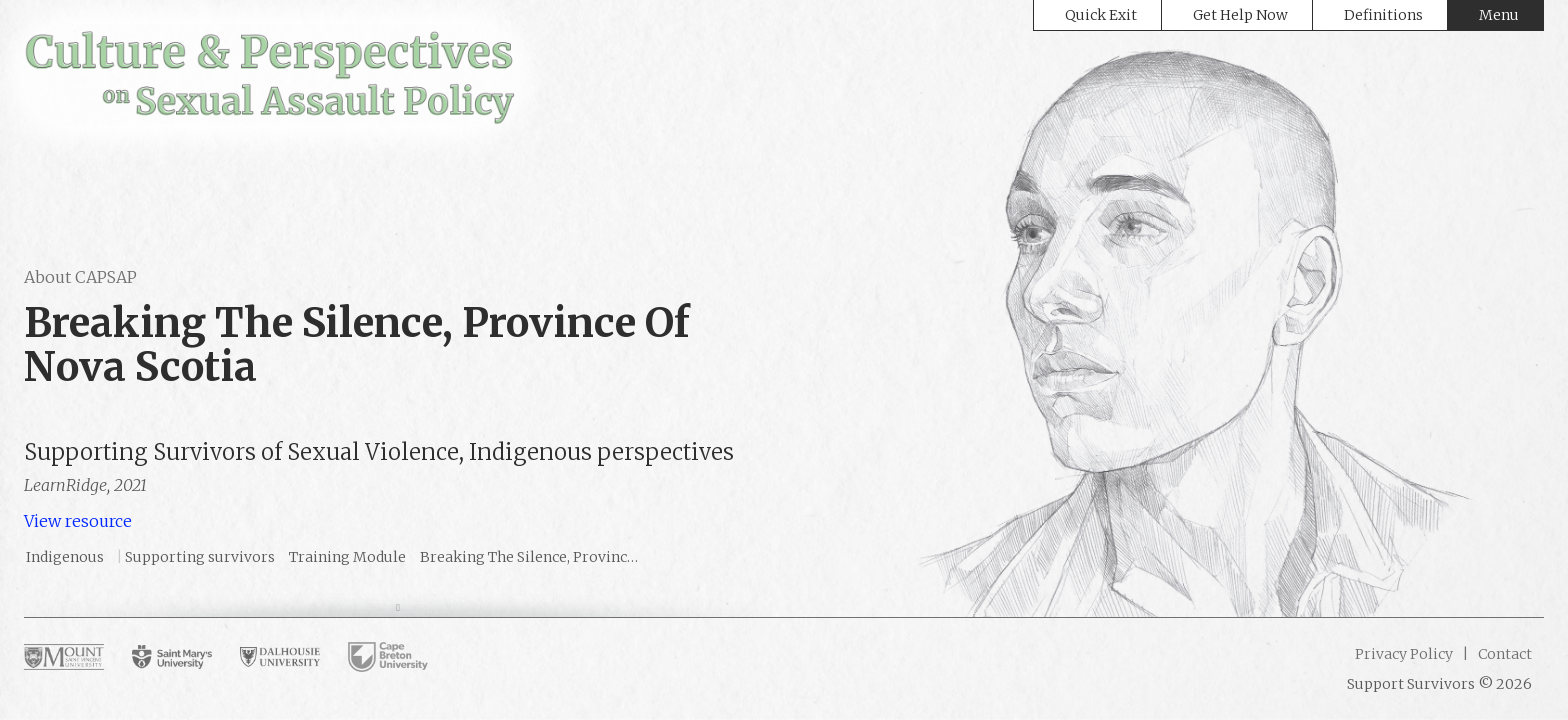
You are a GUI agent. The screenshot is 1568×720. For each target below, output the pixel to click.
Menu (1499, 15)
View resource (78, 521)
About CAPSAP (80, 277)
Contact (1503, 654)
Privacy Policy (1404, 654)
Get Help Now (1240, 15)
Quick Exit (1101, 15)
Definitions (1383, 15)
